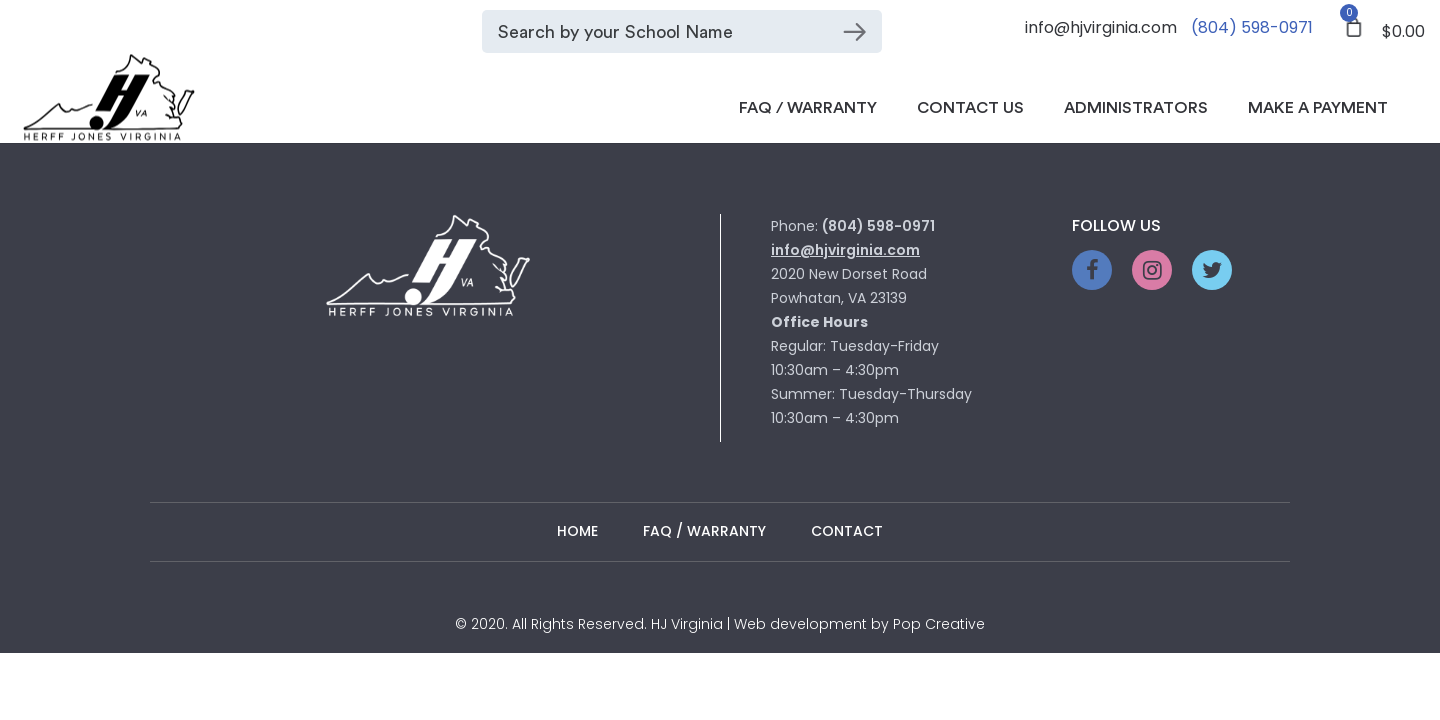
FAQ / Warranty (808, 108)
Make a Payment (1318, 108)
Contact (847, 531)
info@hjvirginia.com (1101, 27)
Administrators (1136, 108)
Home (577, 531)
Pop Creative (939, 624)
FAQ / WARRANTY (704, 531)
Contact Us (970, 108)
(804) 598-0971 (1252, 27)
